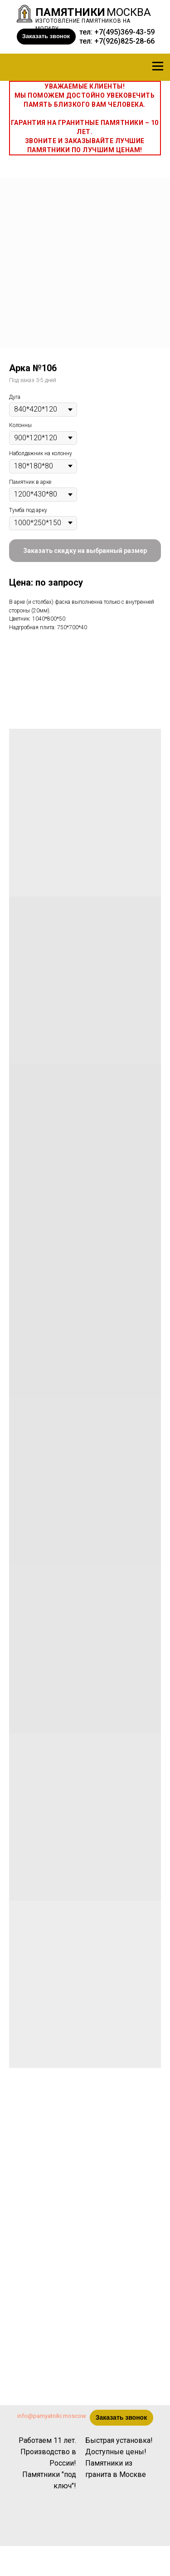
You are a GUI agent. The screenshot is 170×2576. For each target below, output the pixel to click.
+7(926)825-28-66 (124, 41)
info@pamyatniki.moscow (51, 2415)
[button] (46, 37)
